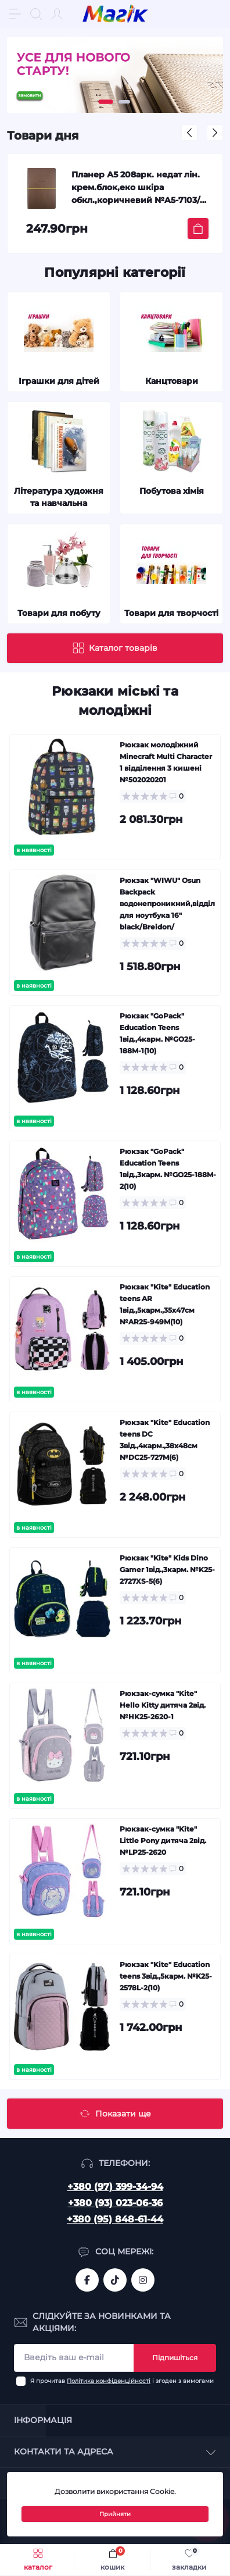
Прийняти (115, 2514)
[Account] (57, 14)
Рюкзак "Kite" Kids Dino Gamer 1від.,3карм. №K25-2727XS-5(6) (167, 1569)
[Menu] (15, 14)
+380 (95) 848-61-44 (115, 2219)
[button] (106, 101)
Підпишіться (174, 2357)
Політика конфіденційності (108, 2381)
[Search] (36, 14)
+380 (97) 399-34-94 (115, 2186)
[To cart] (198, 228)
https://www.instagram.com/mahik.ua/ (143, 2280)
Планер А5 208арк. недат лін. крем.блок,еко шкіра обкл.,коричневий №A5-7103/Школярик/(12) (135, 189)
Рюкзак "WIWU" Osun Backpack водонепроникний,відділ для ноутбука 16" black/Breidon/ (167, 903)
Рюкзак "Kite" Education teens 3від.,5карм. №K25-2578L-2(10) (166, 1976)
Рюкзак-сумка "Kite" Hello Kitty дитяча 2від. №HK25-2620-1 (163, 1705)
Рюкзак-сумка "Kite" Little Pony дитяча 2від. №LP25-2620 (163, 1841)
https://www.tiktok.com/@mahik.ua (115, 2280)
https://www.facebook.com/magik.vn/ (87, 2280)
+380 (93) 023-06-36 (115, 2202)
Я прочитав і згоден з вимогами (122, 2381)
